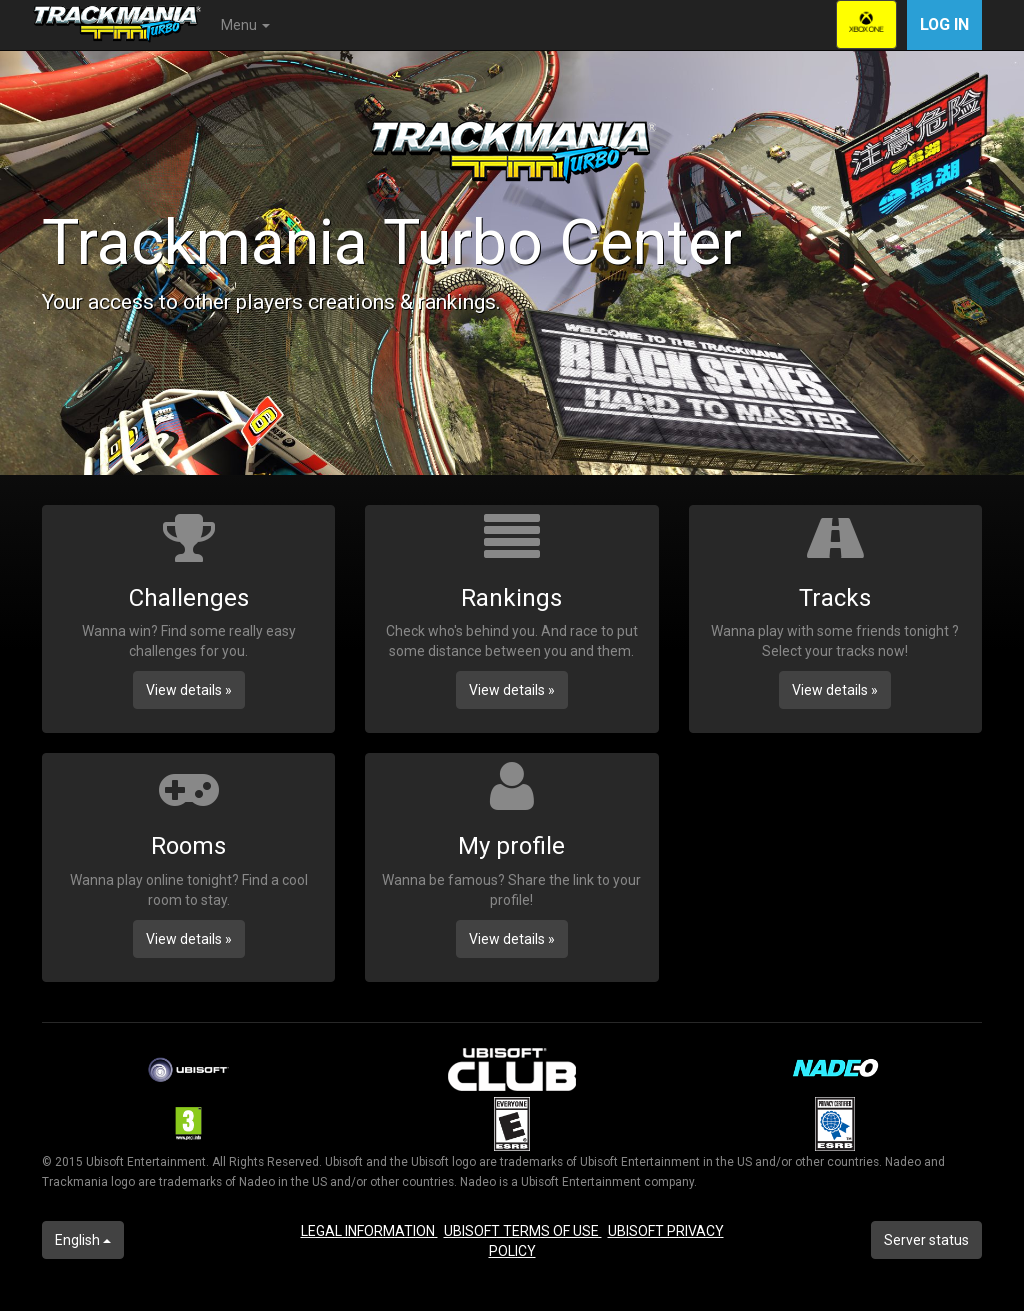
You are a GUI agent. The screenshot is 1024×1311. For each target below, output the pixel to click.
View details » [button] (189, 690)
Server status (926, 1240)
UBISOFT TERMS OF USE (523, 1231)
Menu (245, 25)
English (83, 1240)
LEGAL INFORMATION (369, 1231)
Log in (944, 24)
